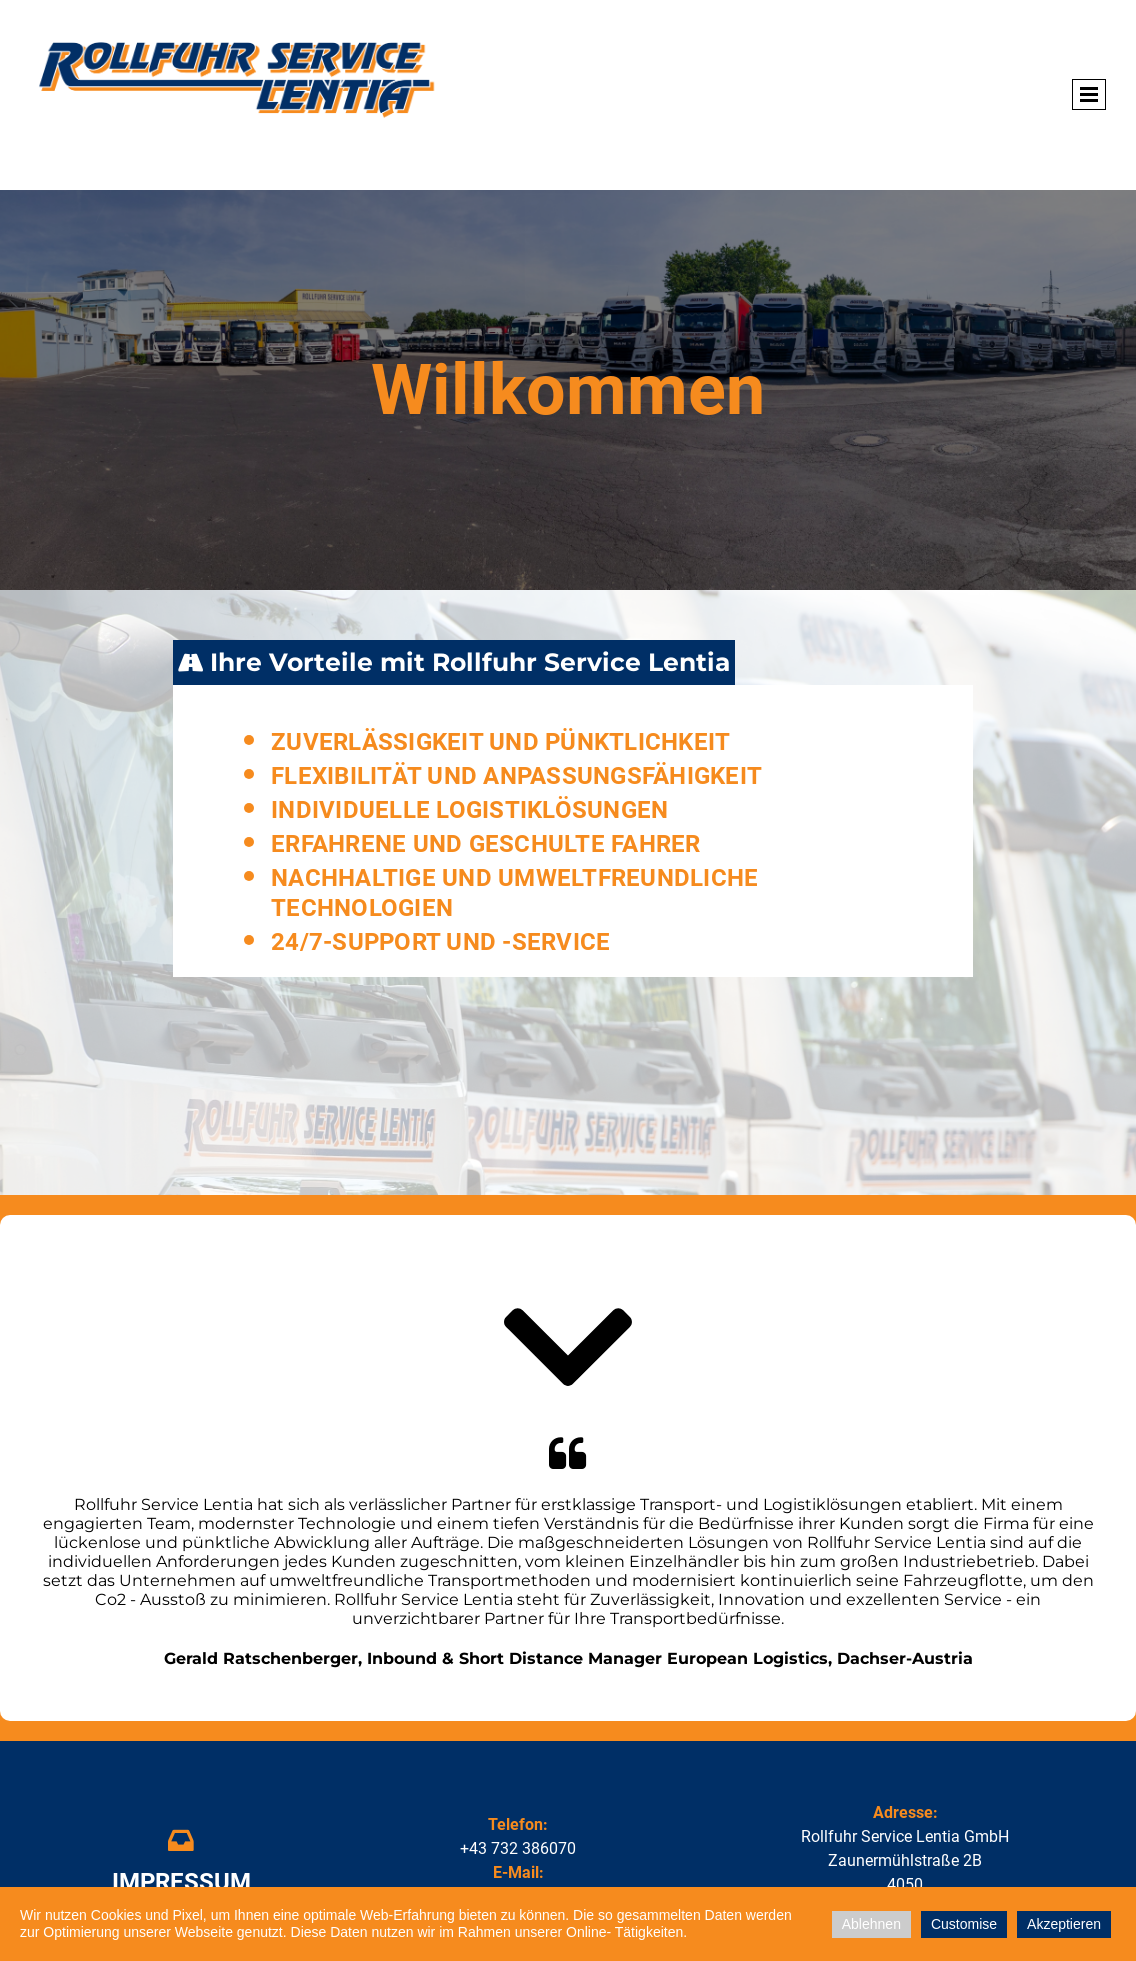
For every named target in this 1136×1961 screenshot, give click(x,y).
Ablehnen (871, 1924)
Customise (964, 1924)
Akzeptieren (1064, 1924)
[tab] (454, 663)
